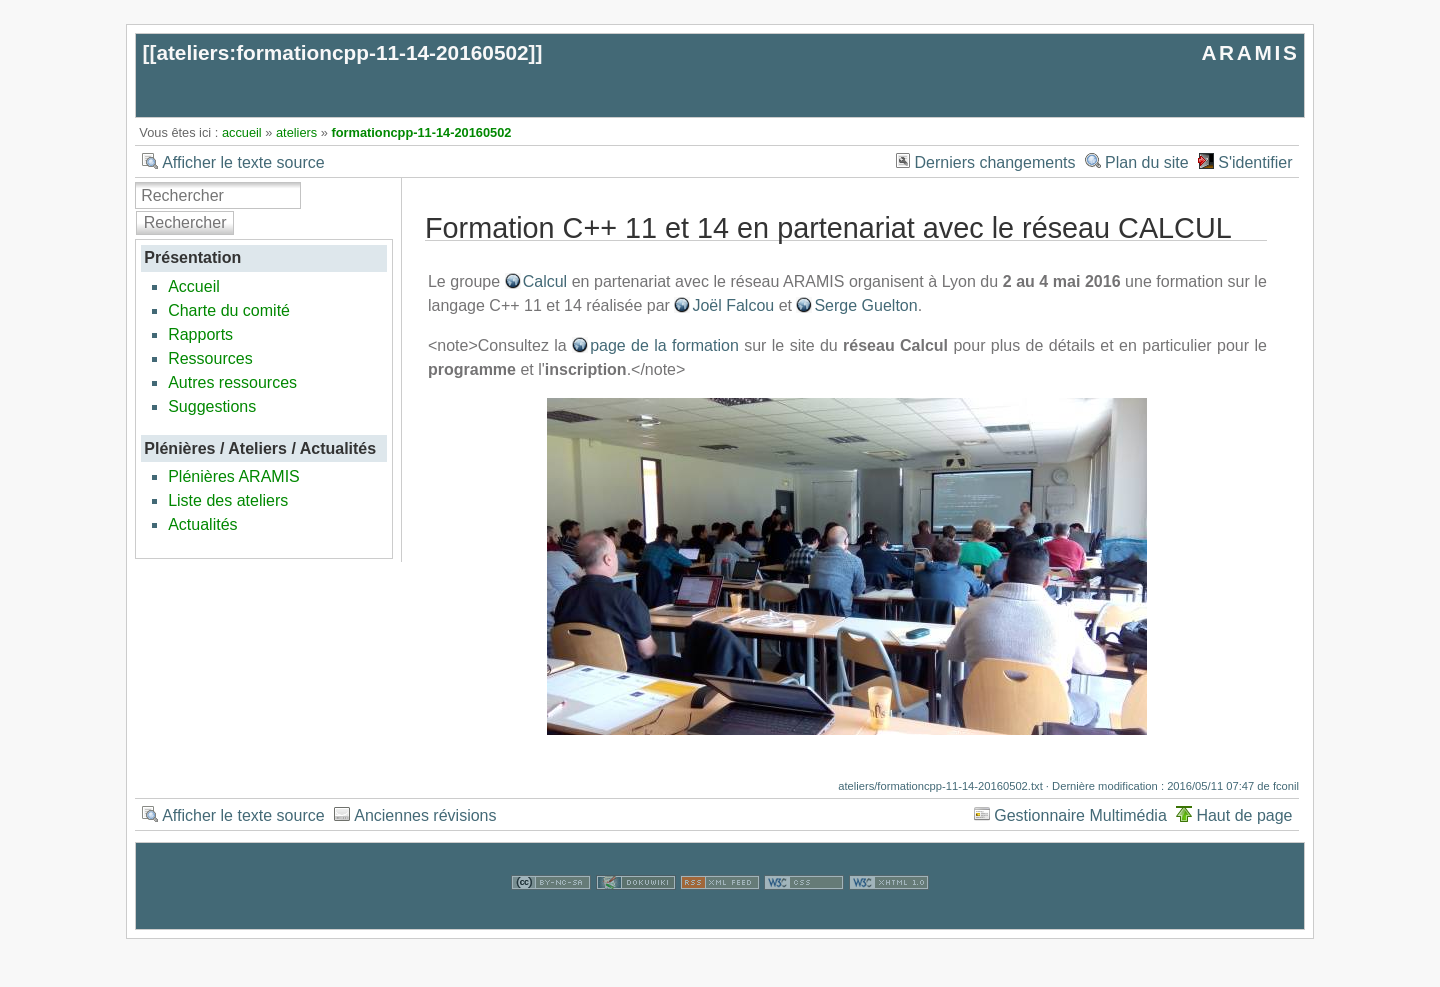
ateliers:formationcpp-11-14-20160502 (342, 52)
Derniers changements (995, 162)
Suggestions (212, 406)
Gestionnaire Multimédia (1080, 815)
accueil (242, 132)
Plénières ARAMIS (234, 476)
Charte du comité (229, 310)
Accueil (194, 286)
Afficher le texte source (243, 162)
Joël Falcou (733, 305)
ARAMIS (1250, 52)
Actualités (202, 524)
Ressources (210, 358)
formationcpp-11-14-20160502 (421, 132)
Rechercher (185, 222)
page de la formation (664, 345)
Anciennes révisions (425, 815)
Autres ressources (232, 382)
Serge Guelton (865, 305)
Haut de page (1244, 815)
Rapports (200, 334)
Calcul (545, 281)
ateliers (296, 132)
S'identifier (1255, 162)
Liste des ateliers (228, 500)
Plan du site (1147, 162)
